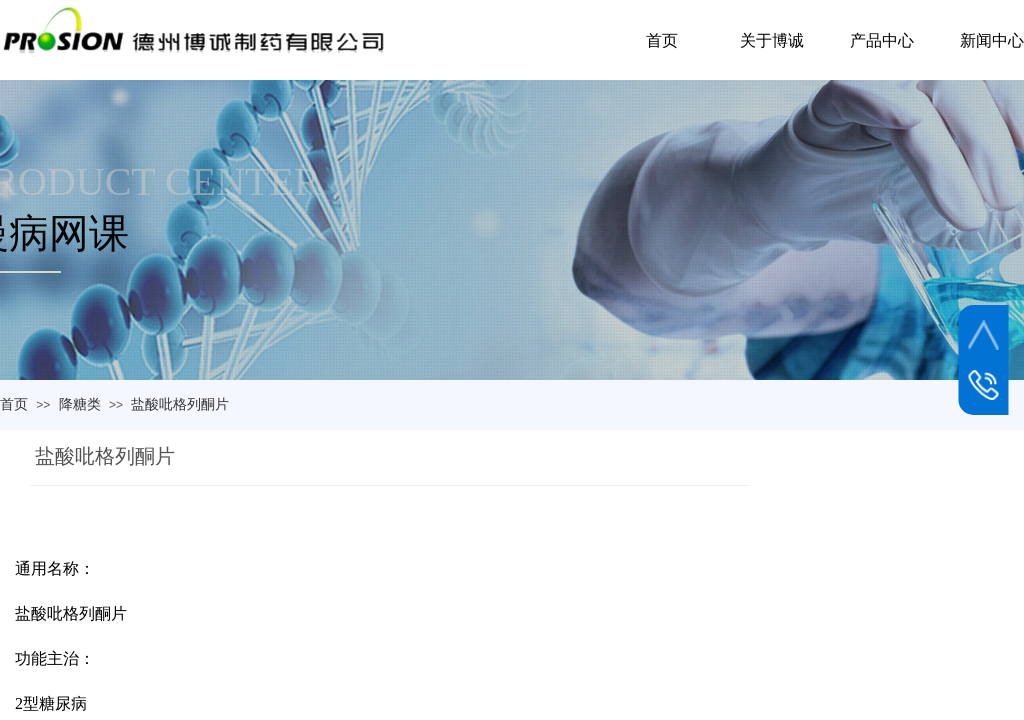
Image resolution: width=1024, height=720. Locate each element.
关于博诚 (772, 40)
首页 (14, 404)
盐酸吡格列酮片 (180, 404)
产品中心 (882, 40)
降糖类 (80, 404)
